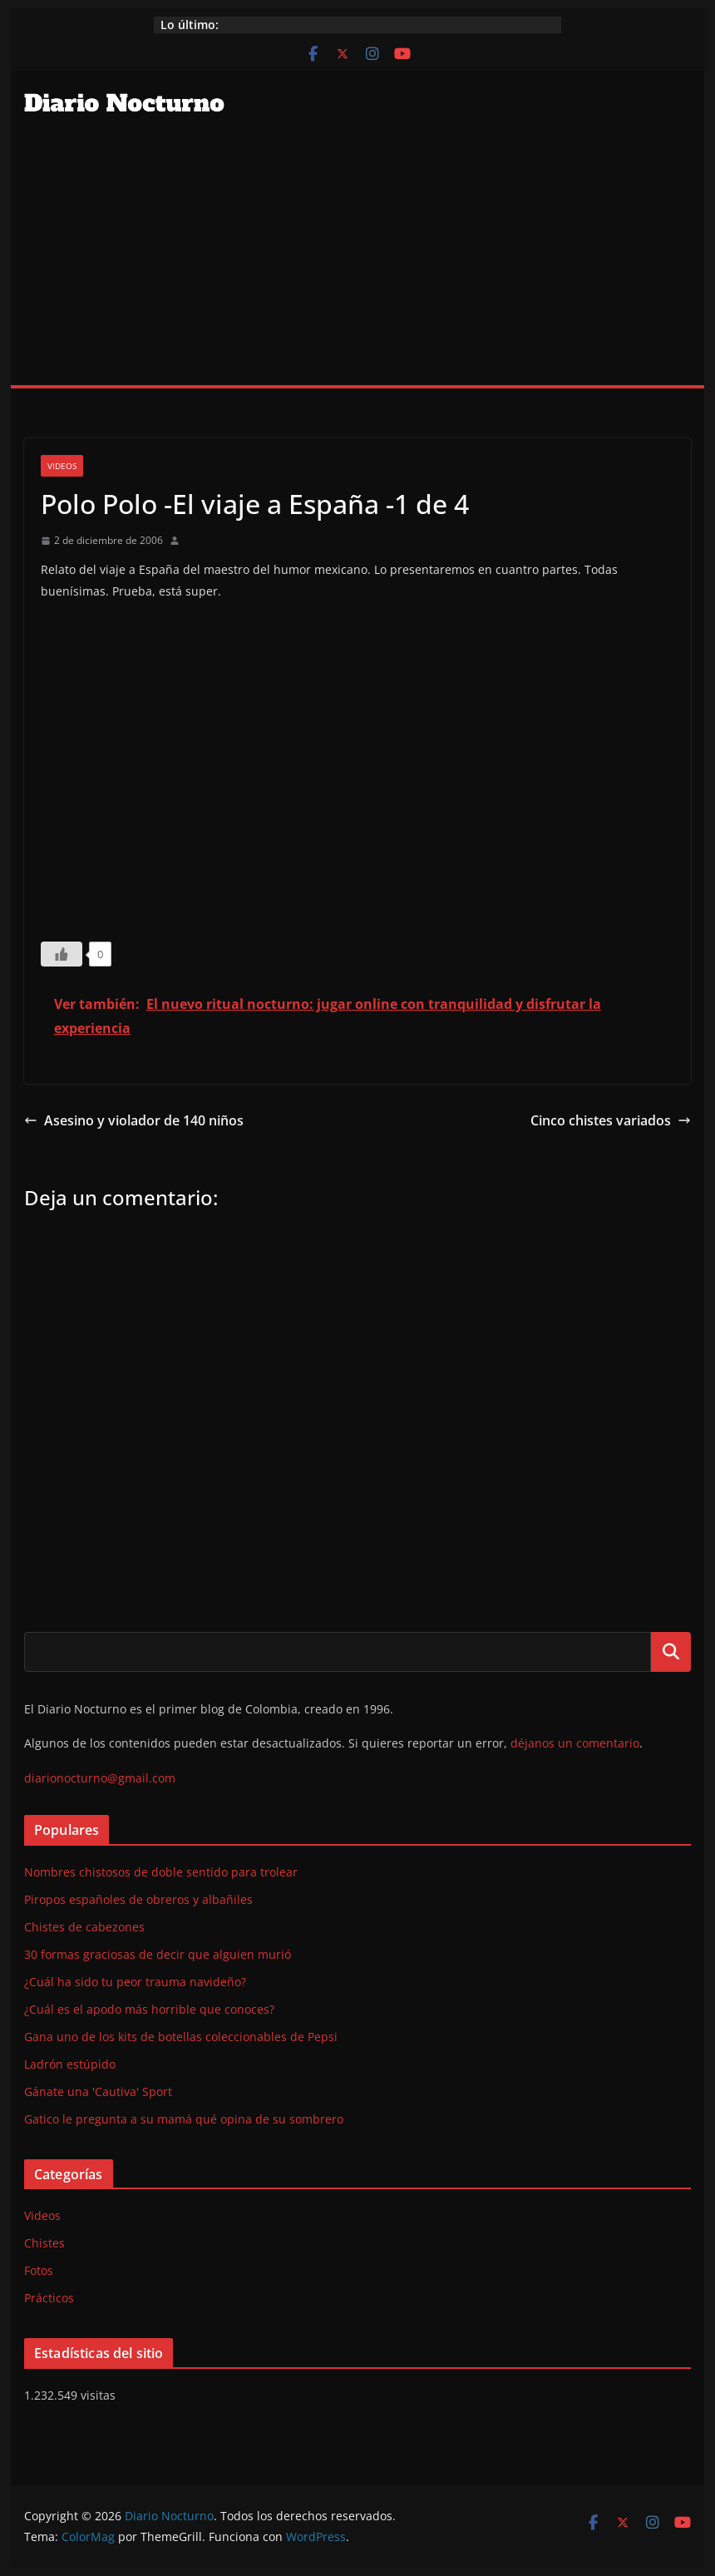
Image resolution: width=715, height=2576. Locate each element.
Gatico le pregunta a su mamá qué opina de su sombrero (183, 2119)
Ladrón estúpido (70, 2064)
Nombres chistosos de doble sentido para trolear (161, 1872)
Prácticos (49, 2298)
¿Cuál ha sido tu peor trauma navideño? (135, 1982)
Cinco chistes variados (610, 1120)
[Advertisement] (357, 260)
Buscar (671, 1652)
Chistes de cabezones (84, 1927)
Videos (61, 466)
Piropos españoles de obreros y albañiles (138, 1899)
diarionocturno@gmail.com (99, 1778)
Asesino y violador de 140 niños (134, 1120)
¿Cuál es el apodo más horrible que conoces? (149, 2009)
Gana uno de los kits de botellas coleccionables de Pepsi (181, 2036)
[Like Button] (61, 954)
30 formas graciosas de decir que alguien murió (157, 1954)
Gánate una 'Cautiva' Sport (98, 2091)
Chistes (44, 2243)
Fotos (38, 2270)
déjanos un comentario (574, 1743)
